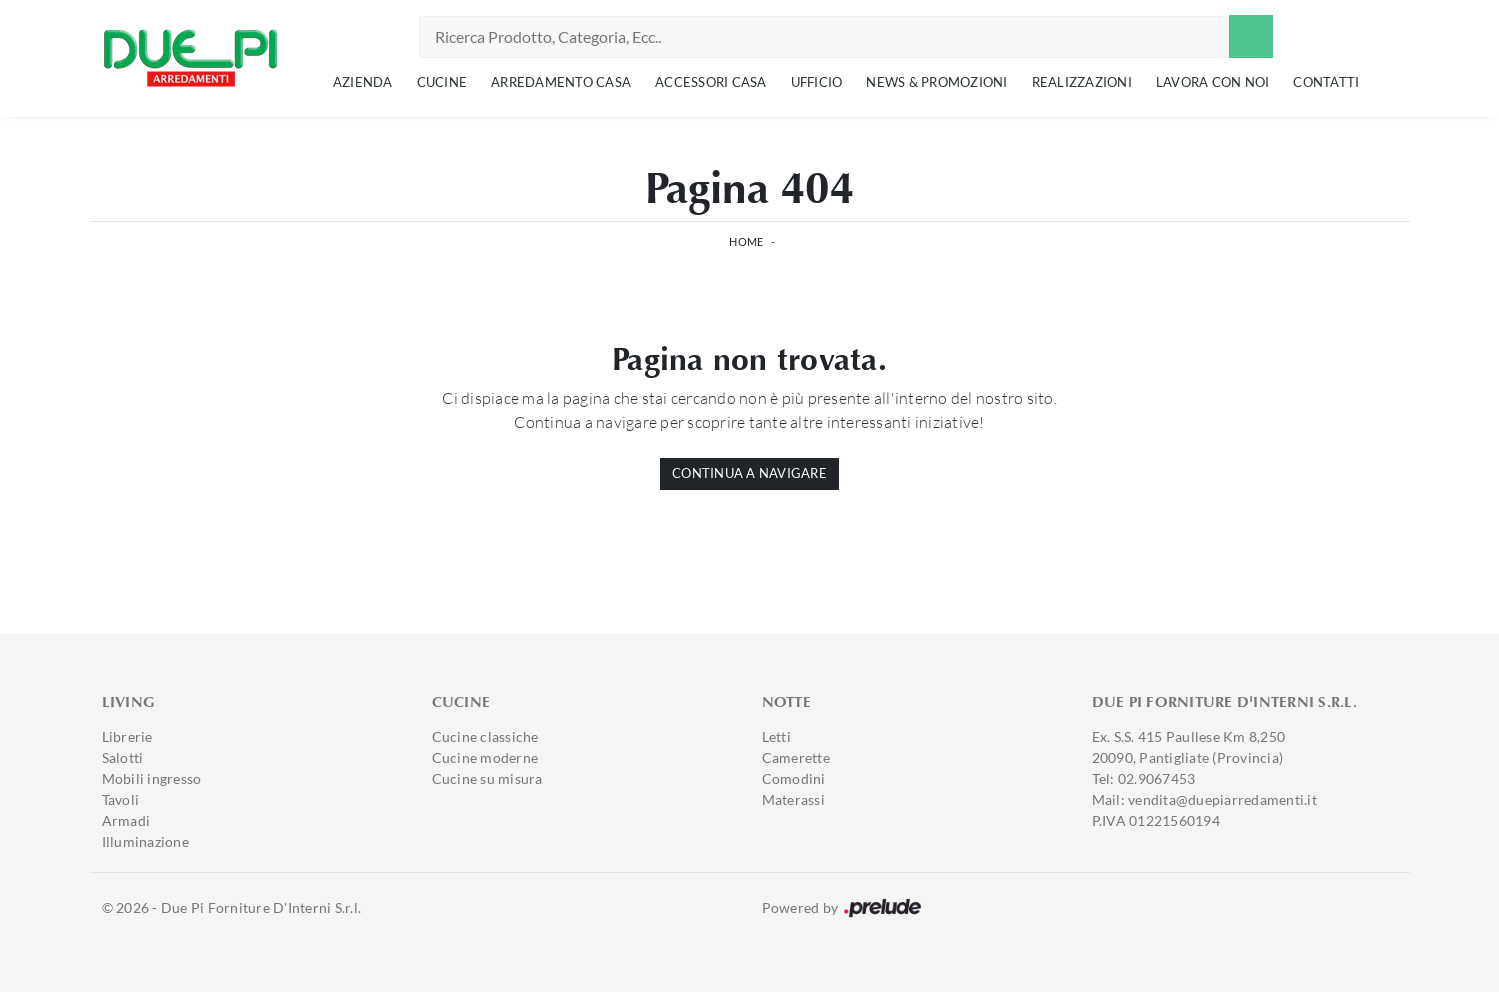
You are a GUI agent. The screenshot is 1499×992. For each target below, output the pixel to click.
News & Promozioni (936, 82)
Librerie (127, 736)
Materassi (793, 799)
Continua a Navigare (749, 473)
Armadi (126, 820)
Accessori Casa (711, 82)
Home (746, 241)
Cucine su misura (487, 778)
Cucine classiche (485, 736)
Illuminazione (145, 841)
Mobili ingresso (152, 778)
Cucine (442, 82)
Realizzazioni (1082, 82)
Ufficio (817, 82)
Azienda (363, 82)
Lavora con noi (1213, 82)
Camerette (796, 757)
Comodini (794, 778)
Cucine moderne (485, 757)
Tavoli (121, 799)
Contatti (1326, 82)
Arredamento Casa (561, 82)
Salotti (123, 757)
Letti (776, 736)
